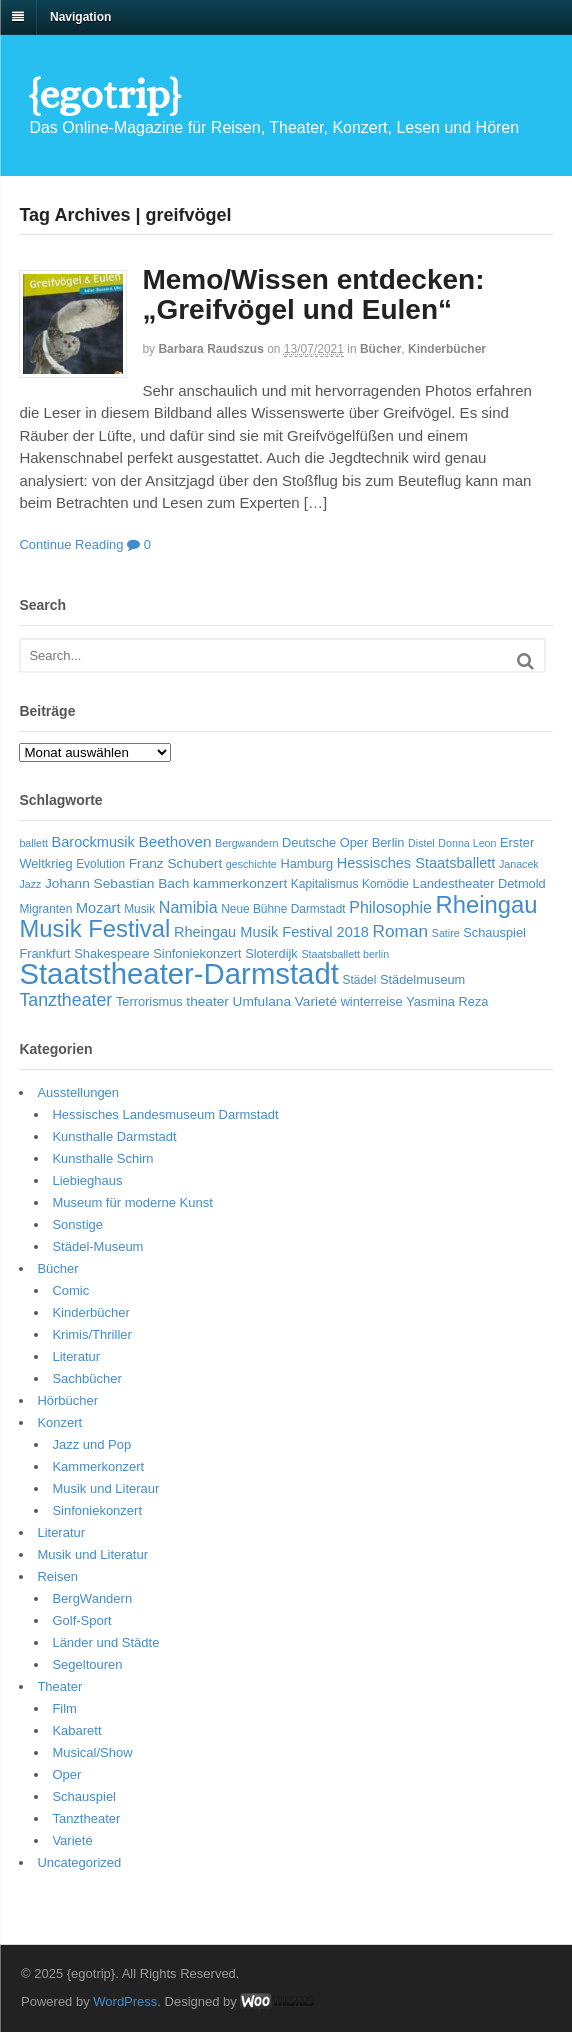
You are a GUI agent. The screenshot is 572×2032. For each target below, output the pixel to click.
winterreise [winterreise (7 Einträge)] (372, 1001)
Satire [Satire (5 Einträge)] (446, 933)
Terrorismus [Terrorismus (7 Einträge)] (149, 1001)
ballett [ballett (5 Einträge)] (33, 843)
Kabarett (76, 1730)
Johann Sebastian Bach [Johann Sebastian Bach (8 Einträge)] (117, 883)
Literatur (76, 1356)
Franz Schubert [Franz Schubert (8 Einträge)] (175, 863)
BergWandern (92, 1598)
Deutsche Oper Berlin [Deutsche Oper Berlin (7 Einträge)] (343, 842)
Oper (66, 1774)
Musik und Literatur (92, 1554)
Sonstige (77, 1224)
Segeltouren (87, 1664)
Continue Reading (71, 544)
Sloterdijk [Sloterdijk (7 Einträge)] (271, 953)
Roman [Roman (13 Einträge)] (401, 931)
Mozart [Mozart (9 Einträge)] (98, 908)
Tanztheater (86, 1818)
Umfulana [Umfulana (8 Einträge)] (262, 1001)
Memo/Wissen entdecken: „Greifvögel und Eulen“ (313, 295)
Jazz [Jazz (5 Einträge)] (30, 884)
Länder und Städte (105, 1642)
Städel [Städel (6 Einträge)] (360, 980)
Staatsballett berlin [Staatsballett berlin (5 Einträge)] (345, 954)
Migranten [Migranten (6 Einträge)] (45, 909)
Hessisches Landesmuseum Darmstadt (165, 1114)
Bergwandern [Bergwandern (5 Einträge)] (246, 843)
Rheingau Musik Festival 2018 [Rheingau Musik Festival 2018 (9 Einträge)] (271, 932)
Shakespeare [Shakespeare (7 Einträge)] (111, 953)
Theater (59, 1686)
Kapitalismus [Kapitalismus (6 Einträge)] (325, 884)
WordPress (125, 2001)
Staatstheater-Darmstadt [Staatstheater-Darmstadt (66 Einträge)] (179, 973)
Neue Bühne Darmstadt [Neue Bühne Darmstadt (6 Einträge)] (283, 909)
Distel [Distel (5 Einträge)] (421, 843)
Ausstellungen (78, 1092)
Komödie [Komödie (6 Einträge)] (385, 884)
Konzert (59, 1422)
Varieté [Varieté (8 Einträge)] (316, 1001)
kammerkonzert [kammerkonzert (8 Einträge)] (240, 883)
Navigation (80, 17)
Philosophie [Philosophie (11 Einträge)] (390, 907)
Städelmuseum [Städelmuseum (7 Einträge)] (422, 979)
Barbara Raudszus (210, 349)
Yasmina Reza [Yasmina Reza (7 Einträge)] (447, 1001)
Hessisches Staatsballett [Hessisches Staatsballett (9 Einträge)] (416, 863)
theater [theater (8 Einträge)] (207, 1001)
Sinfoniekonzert (97, 1510)
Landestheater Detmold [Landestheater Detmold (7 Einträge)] (479, 883)
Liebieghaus (87, 1180)
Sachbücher (86, 1378)
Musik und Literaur (105, 1488)
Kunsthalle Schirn (102, 1158)
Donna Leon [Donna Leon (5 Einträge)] (467, 843)
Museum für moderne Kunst (132, 1202)
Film (64, 1708)
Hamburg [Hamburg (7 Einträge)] (306, 863)
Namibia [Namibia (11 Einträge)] (188, 907)
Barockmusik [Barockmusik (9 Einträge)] (92, 842)
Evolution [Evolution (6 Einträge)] (100, 864)
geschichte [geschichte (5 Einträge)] (251, 864)
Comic (70, 1290)
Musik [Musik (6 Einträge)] (139, 909)
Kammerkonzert (98, 1466)
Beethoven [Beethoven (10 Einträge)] (174, 841)
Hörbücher (67, 1400)
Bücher (380, 349)
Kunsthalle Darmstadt (114, 1136)
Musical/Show (92, 1752)
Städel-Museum (97, 1246)
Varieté (72, 1840)
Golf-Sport (81, 1620)
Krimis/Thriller (91, 1334)
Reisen (57, 1576)
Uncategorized (79, 1862)
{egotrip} (104, 94)
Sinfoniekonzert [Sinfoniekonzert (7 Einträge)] (197, 953)
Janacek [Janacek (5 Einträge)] (519, 864)
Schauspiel (84, 1796)
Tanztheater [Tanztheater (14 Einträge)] (65, 1000)
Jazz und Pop (91, 1444)
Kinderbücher (447, 349)
